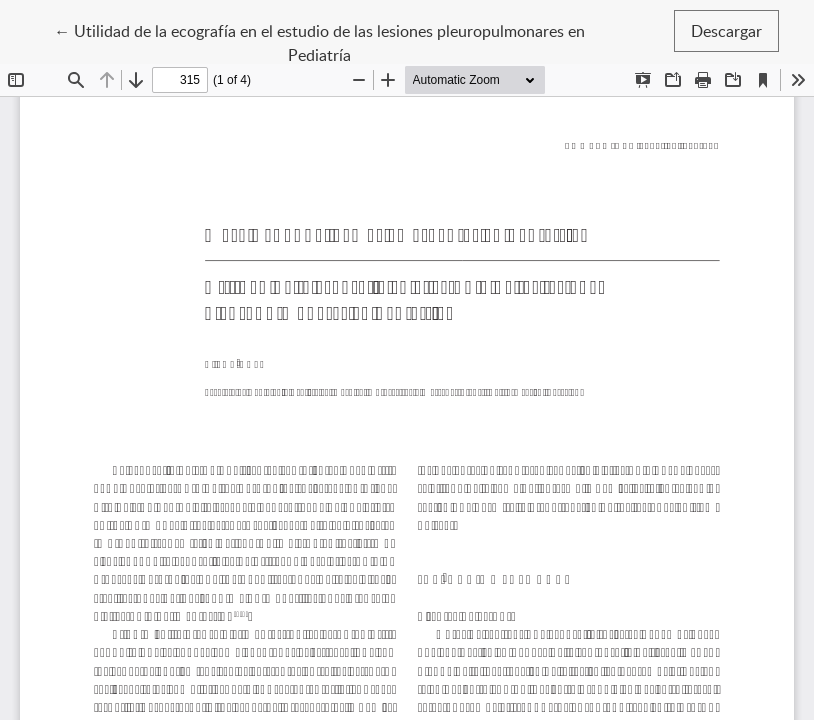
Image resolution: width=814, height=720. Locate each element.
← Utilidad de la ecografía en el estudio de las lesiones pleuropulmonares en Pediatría (319, 42)
